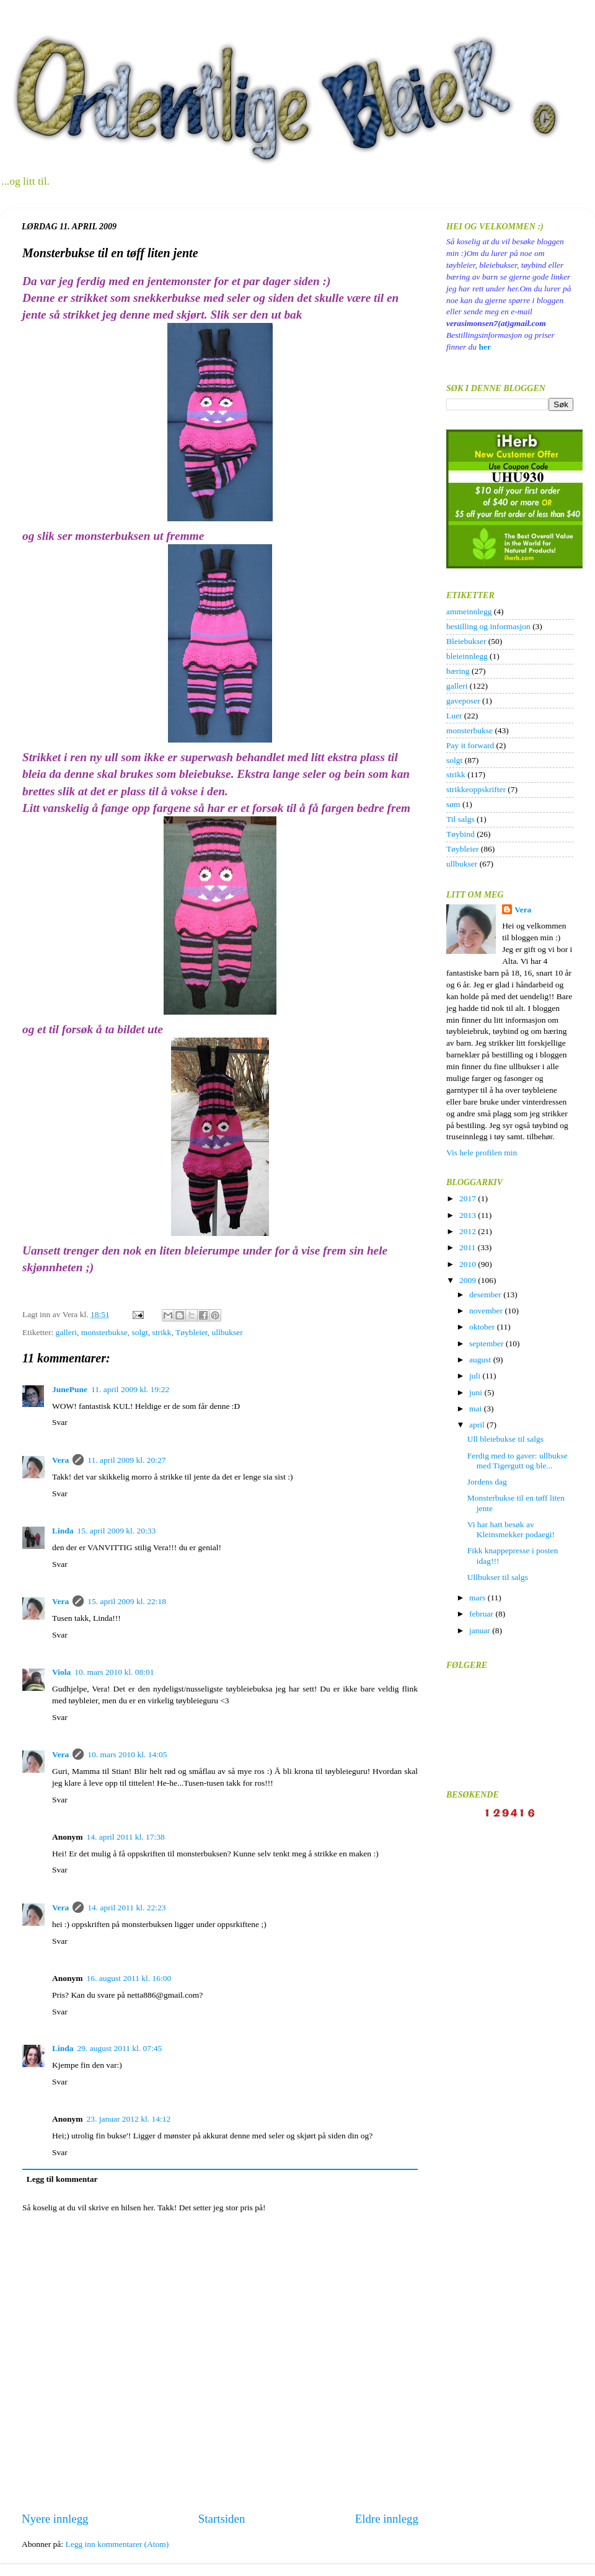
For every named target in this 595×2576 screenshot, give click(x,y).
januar (480, 1630)
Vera (60, 1460)
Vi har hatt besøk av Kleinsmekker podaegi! (511, 1529)
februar (482, 1613)
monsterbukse (104, 1332)
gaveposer (463, 700)
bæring (458, 671)
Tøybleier (191, 1332)
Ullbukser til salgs (497, 1577)
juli (475, 1375)
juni (476, 1392)
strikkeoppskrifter (476, 789)
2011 (468, 1247)
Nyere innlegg (55, 2518)
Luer (454, 715)
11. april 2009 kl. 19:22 (130, 1389)
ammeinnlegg (468, 611)
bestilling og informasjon (488, 626)
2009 (468, 1280)
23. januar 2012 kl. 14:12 (129, 2119)
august (481, 1359)
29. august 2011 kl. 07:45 (119, 2048)
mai (476, 1408)
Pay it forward (470, 745)
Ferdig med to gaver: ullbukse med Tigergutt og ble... (517, 1460)
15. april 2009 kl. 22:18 (126, 1601)
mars (478, 1597)
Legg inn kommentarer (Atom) (117, 2544)
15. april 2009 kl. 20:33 (116, 1530)
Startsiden (221, 2518)
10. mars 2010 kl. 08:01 (114, 1672)
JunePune (69, 1389)
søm (453, 804)
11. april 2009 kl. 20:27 (126, 1460)
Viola (61, 1672)
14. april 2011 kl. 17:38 (126, 1837)
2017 (468, 1198)
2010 (468, 1264)
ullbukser (227, 1332)
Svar (60, 1422)
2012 (468, 1231)
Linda (63, 1530)
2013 (468, 1215)
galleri (66, 1332)
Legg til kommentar (62, 2179)
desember (486, 1294)
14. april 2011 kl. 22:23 (126, 1907)
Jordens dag (487, 1481)
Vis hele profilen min (481, 1152)
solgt (140, 1332)
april (478, 1424)
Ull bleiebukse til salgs (505, 1439)
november (487, 1310)
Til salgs (460, 819)
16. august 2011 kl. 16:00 (129, 1978)
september (487, 1343)
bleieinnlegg (467, 656)
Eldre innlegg (386, 2518)
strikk (162, 1332)
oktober (483, 1326)
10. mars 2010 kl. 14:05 (127, 1754)
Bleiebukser (466, 641)
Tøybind (460, 834)
